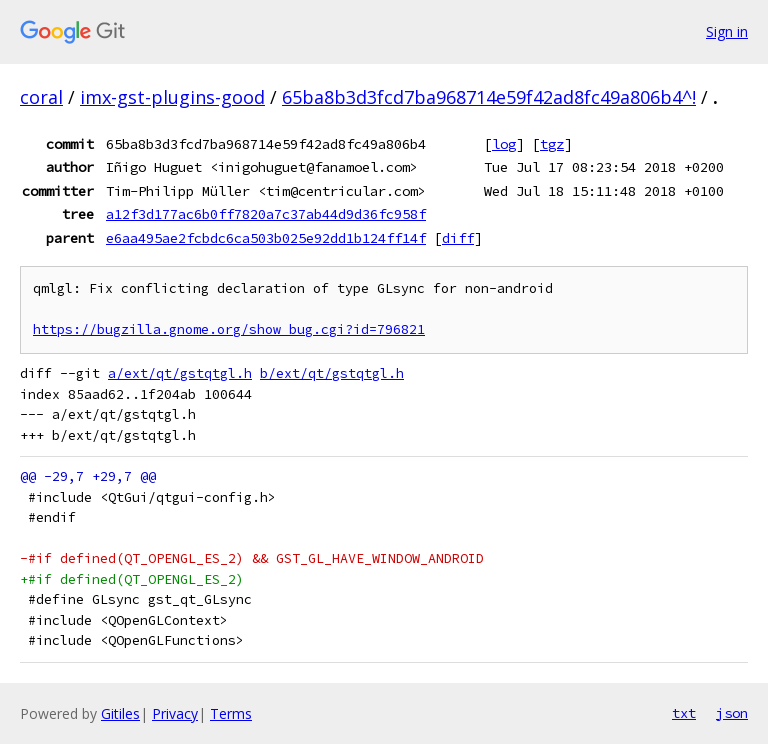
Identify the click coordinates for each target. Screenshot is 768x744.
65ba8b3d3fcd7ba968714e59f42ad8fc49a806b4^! (489, 97)
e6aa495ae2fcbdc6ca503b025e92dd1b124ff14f (266, 238)
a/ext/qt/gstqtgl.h (180, 373)
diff (458, 238)
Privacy (175, 713)
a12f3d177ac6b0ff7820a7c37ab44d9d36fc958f (266, 214)
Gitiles (120, 713)
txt (684, 713)
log (504, 144)
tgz (552, 144)
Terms (231, 713)
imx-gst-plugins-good (172, 97)
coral (41, 97)
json (732, 713)
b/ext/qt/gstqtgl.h (332, 373)
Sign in (727, 31)
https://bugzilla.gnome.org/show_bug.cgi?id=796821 (229, 329)
